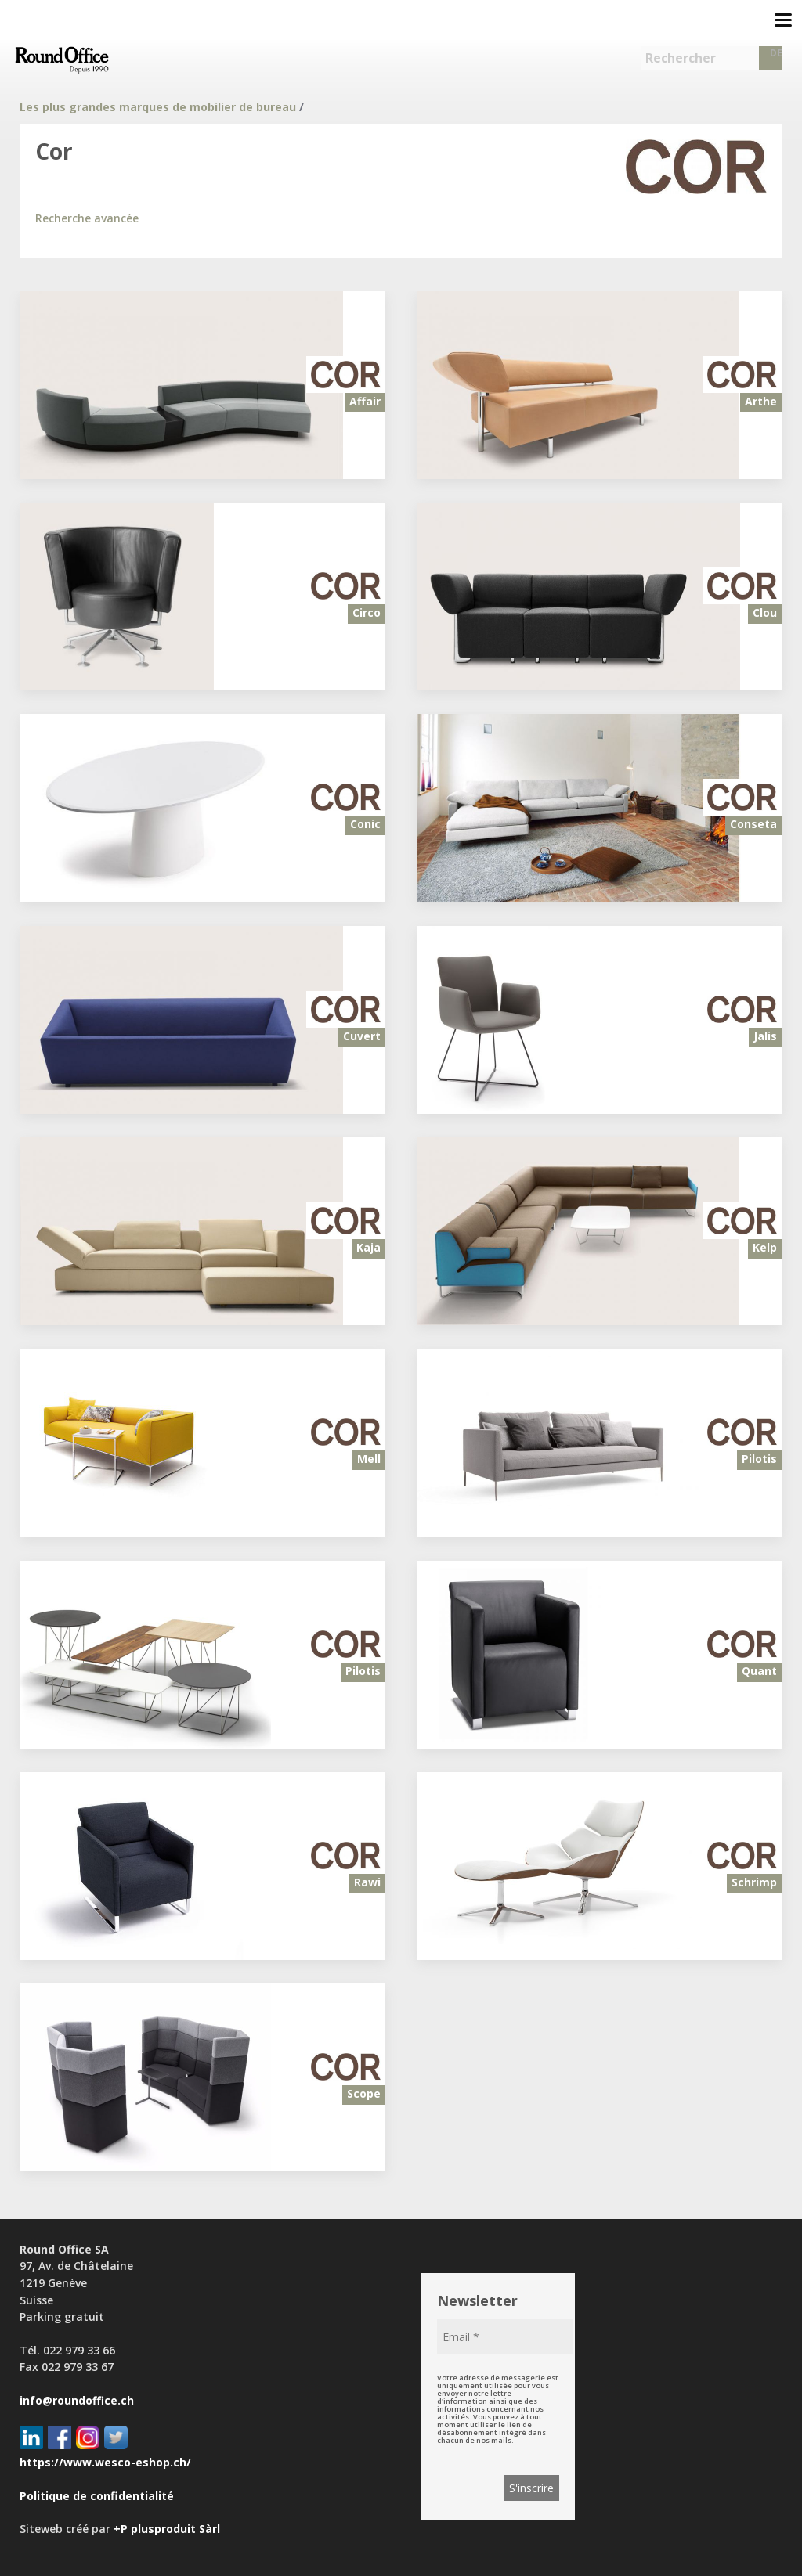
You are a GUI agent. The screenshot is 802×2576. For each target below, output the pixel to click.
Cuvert (362, 1036)
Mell (369, 1458)
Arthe (761, 401)
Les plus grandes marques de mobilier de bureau (158, 106)
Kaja (368, 1247)
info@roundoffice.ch (77, 2400)
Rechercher (680, 58)
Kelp (765, 1247)
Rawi (367, 1882)
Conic (365, 823)
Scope (364, 2093)
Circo (366, 612)
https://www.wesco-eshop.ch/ (105, 2462)
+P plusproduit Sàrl (167, 2528)
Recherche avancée (87, 218)
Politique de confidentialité (97, 2495)
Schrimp (754, 1882)
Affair (365, 401)
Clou (765, 612)
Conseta (753, 823)
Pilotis (759, 1458)
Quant (759, 1670)
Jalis (765, 1036)
